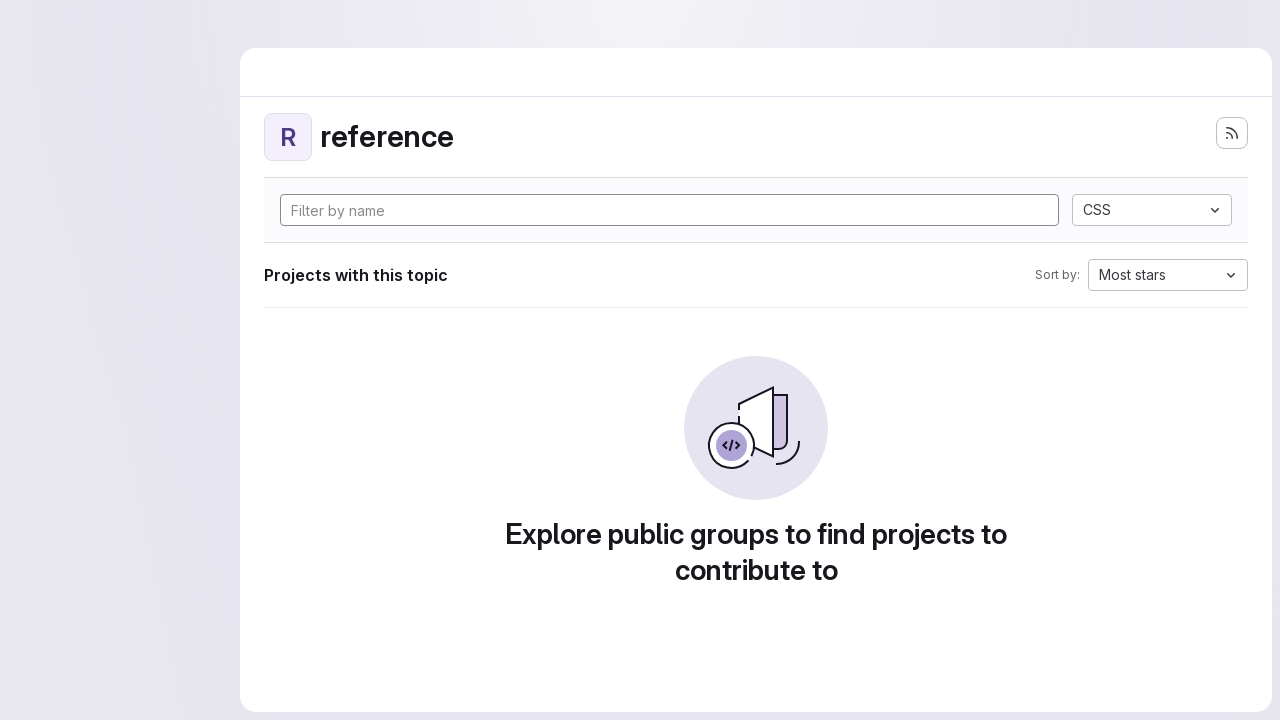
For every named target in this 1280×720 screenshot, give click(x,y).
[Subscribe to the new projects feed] (1232, 133)
